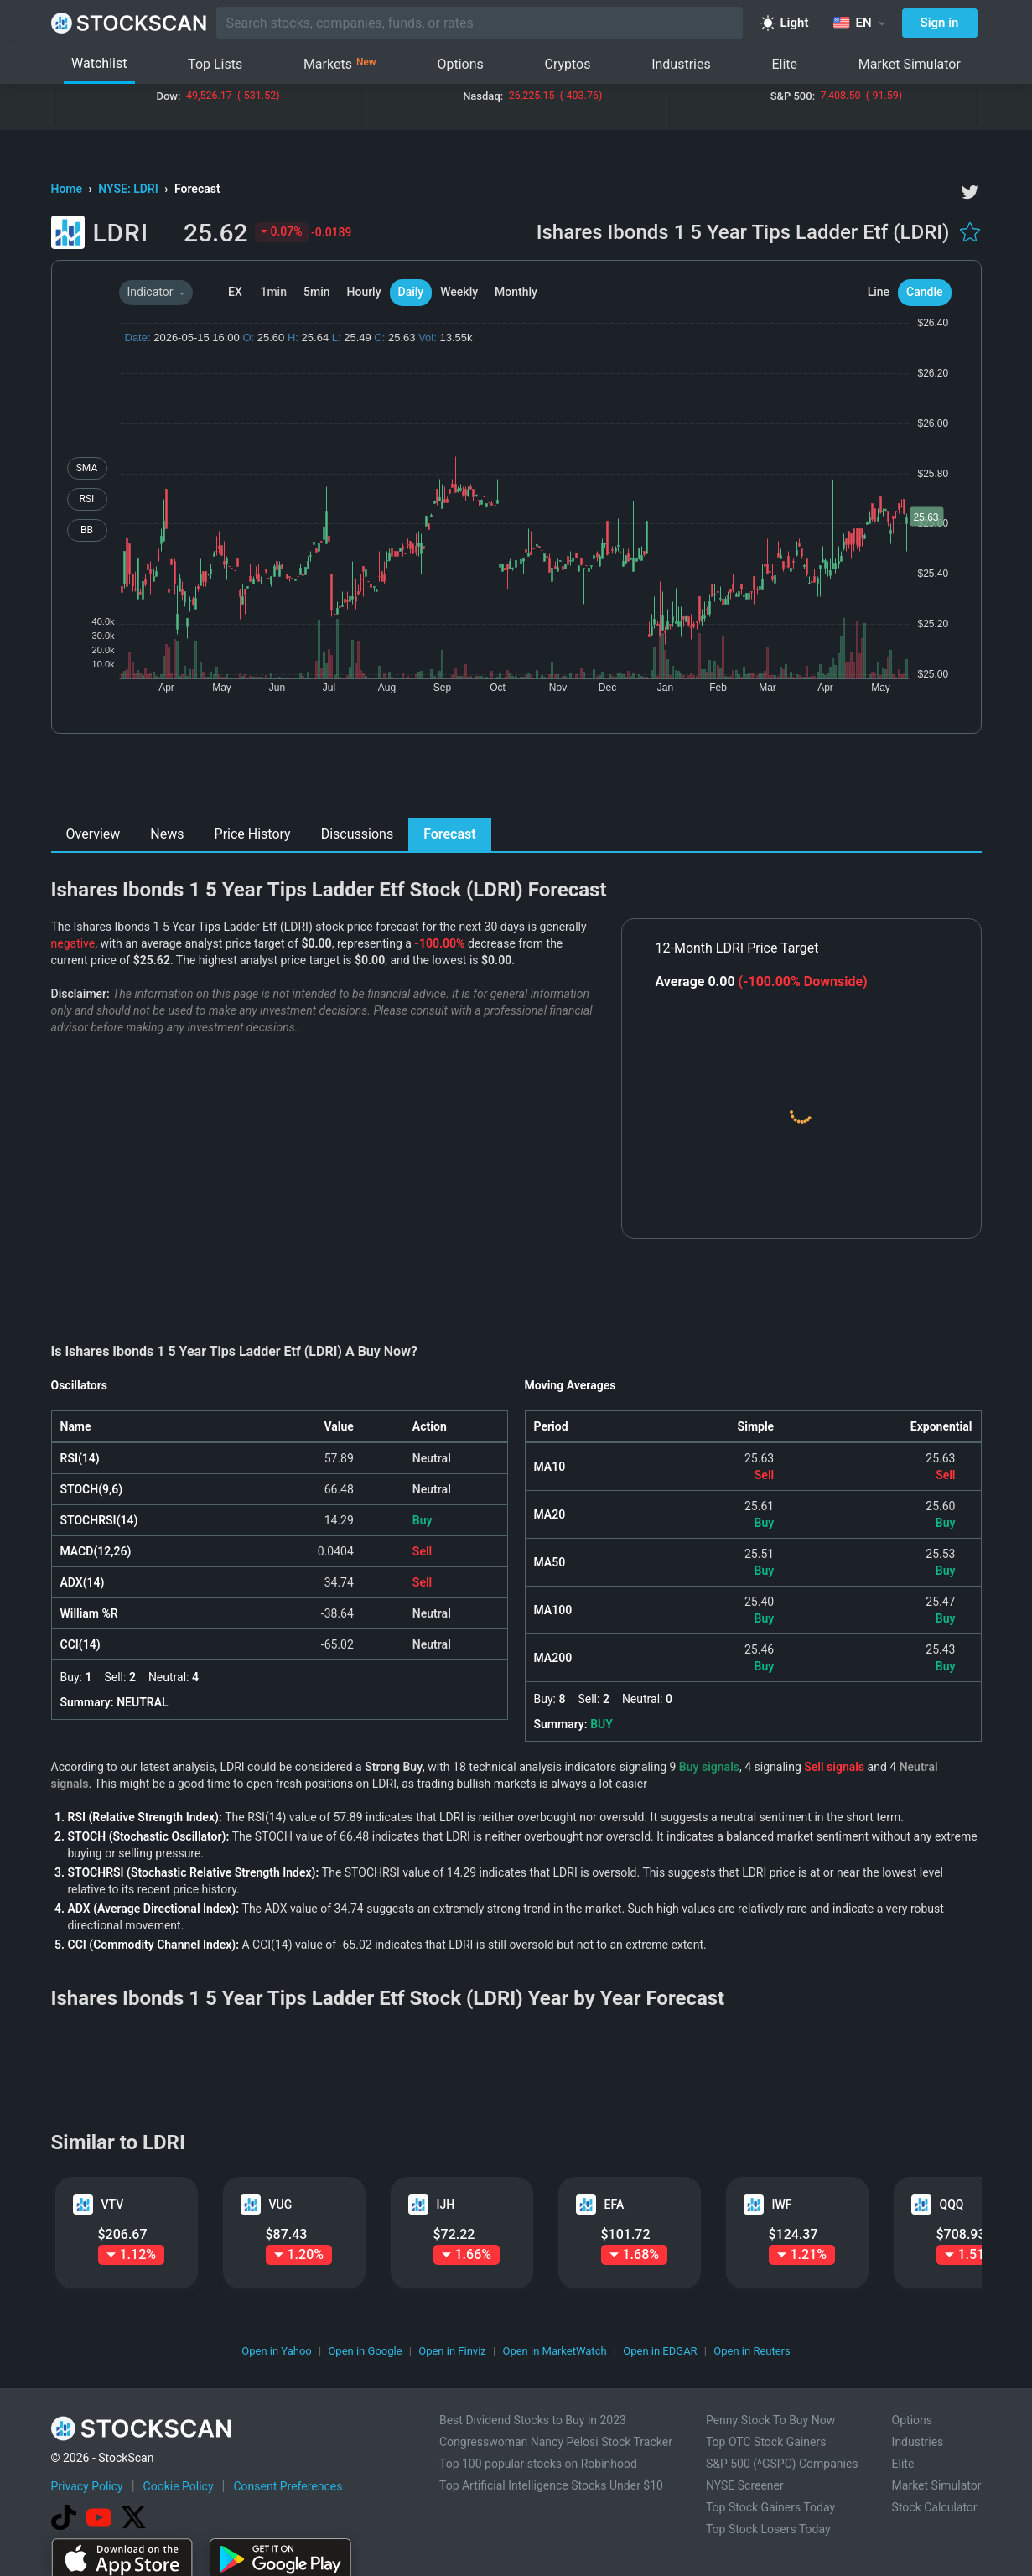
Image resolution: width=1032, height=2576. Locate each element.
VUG (281, 2204)
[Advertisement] (516, 780)
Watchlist (99, 63)
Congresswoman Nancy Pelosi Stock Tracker (555, 2442)
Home (68, 188)
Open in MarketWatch (554, 2351)
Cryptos (567, 64)
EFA (614, 2204)
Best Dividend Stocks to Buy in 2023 (532, 2420)
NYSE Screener (745, 2485)
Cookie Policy (178, 2486)
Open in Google (365, 2351)
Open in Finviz (452, 2351)
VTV (112, 2204)
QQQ (952, 2204)
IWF (782, 2204)
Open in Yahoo (276, 2351)
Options (460, 64)
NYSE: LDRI (129, 188)
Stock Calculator (935, 2507)
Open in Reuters (751, 2351)
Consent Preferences (287, 2486)
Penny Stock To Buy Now (770, 2420)
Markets (339, 65)
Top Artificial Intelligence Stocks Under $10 (551, 2485)
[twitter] (970, 192)
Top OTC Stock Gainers (766, 2442)
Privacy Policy (87, 2486)
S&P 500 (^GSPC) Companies (782, 2463)
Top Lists (215, 64)
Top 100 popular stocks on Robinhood (538, 2463)
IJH (446, 2204)
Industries (681, 64)
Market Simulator (909, 64)
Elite (784, 64)
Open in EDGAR (660, 2351)
